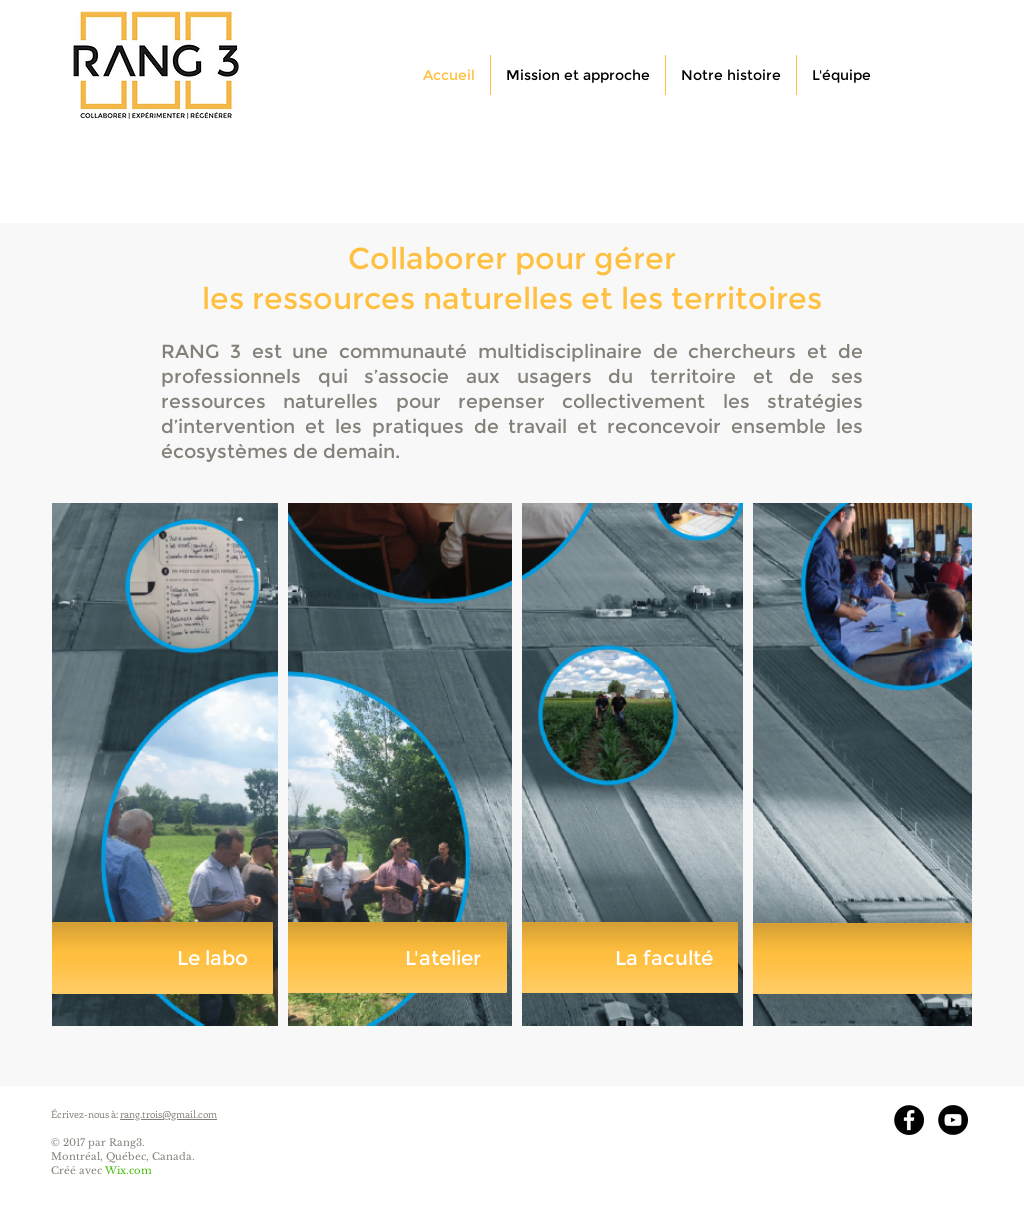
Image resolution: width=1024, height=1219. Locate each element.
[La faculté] (627, 957)
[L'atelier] (395, 957)
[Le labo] (162, 958)
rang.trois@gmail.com (168, 1114)
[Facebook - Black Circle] (909, 1120)
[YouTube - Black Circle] (953, 1120)
